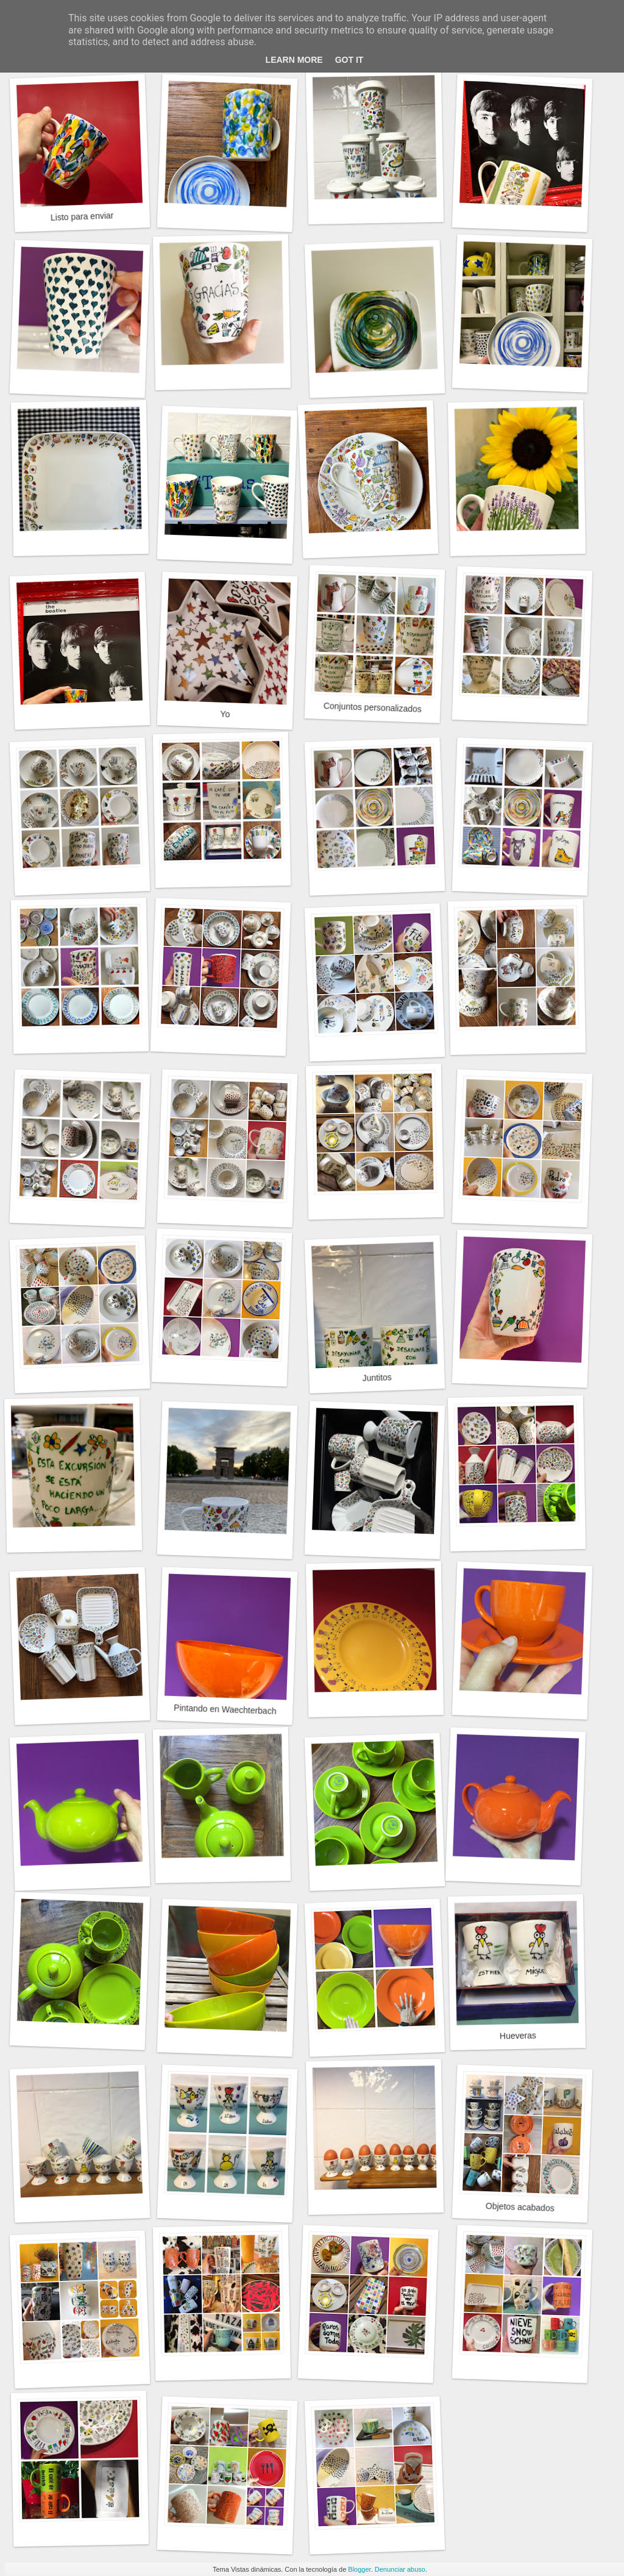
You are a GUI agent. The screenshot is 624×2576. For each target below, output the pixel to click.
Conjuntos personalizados (373, 707)
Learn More (294, 60)
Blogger (359, 2569)
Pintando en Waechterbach (225, 1709)
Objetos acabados (520, 2207)
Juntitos (377, 1377)
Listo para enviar (82, 216)
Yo (225, 714)
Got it (349, 60)
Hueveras (518, 2035)
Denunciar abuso (400, 2569)
